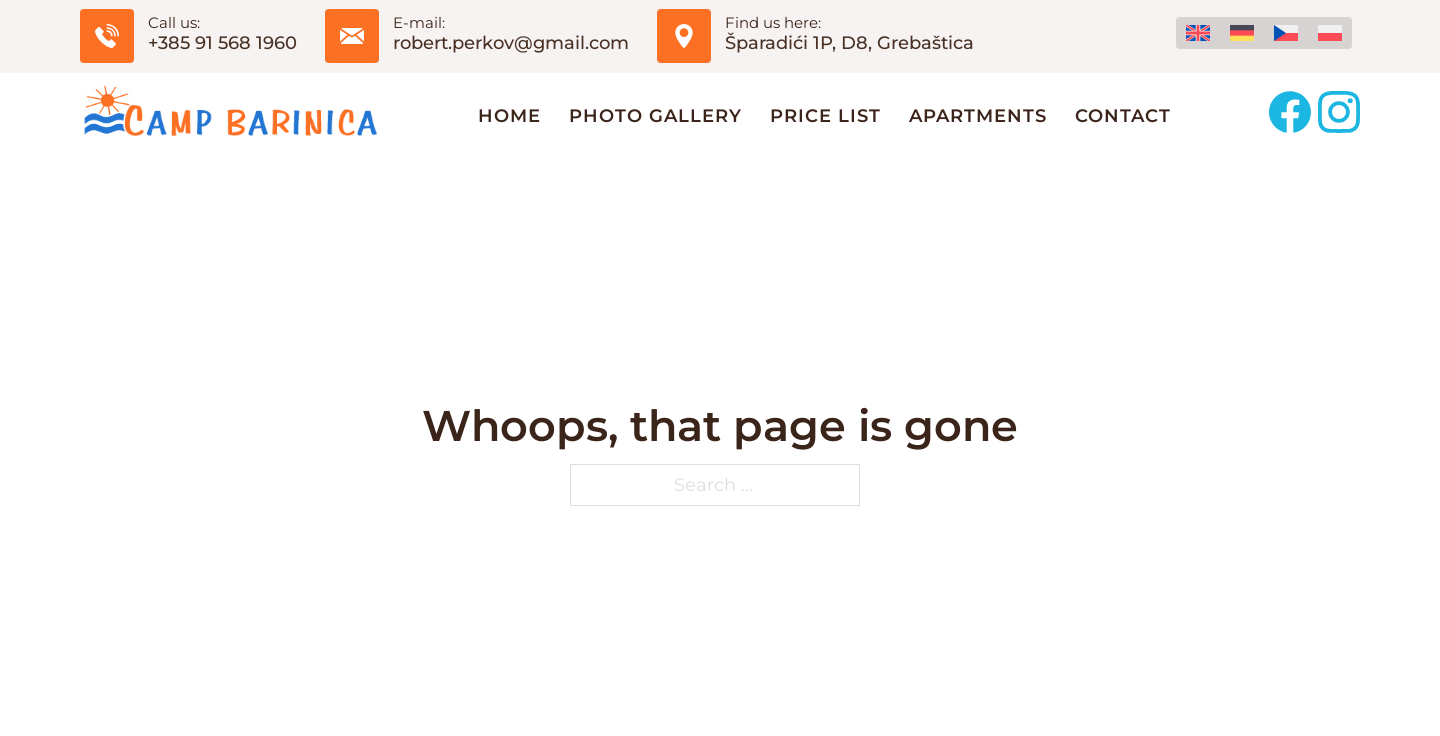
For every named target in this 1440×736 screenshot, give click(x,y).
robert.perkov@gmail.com (511, 43)
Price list (825, 116)
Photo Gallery (655, 116)
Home (509, 116)
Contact (1123, 116)
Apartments (978, 116)
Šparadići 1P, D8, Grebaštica (849, 43)
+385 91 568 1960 (222, 43)
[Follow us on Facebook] (1290, 116)
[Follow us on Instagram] (1339, 116)
